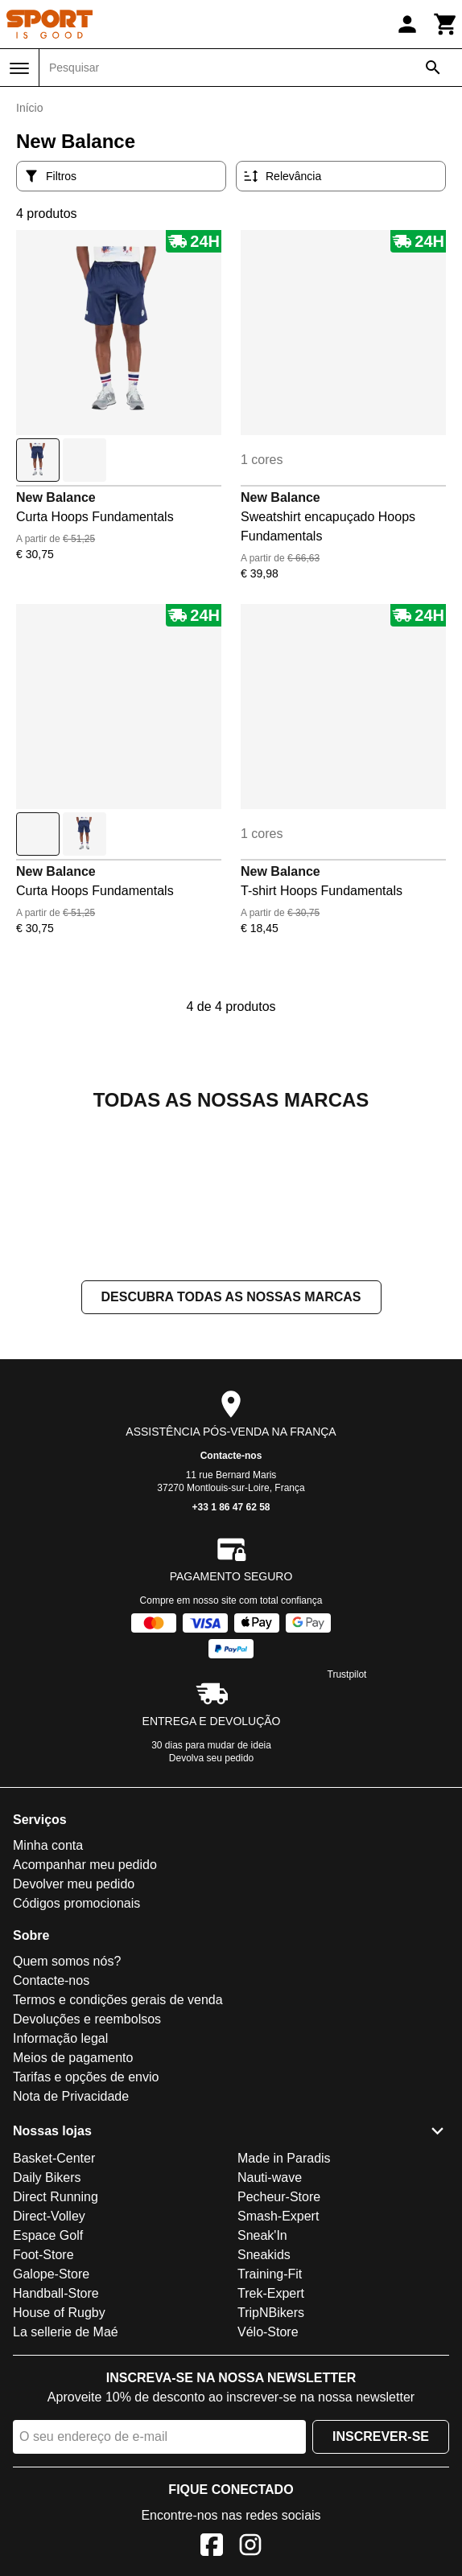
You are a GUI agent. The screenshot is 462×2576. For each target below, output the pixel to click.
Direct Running (55, 2357)
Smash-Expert (278, 2377)
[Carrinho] (446, 24)
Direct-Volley (49, 2377)
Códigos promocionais (76, 2064)
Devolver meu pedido (73, 2045)
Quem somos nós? (67, 2122)
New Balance (56, 497)
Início (29, 107)
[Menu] (19, 68)
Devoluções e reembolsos (87, 2180)
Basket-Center (54, 2319)
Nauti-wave (269, 2338)
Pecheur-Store (278, 2357)
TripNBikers (270, 2473)
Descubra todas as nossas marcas (231, 1458)
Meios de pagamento (73, 2218)
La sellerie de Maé (65, 2493)
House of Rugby (59, 2473)
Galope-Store (51, 2435)
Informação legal (60, 2199)
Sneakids (264, 2415)
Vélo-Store (268, 2493)
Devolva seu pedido (211, 1919)
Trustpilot (347, 1835)
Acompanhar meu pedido (85, 2025)
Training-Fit (269, 2435)
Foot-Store (43, 2415)
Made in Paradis (284, 2319)
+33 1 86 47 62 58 (231, 1668)
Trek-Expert (270, 2454)
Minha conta (48, 2006)
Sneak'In (262, 2396)
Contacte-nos (231, 1616)
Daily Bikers (46, 2338)
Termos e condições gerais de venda (118, 2160)
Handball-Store (56, 2454)
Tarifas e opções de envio (86, 2238)
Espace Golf (48, 2396)
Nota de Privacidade (71, 2257)
